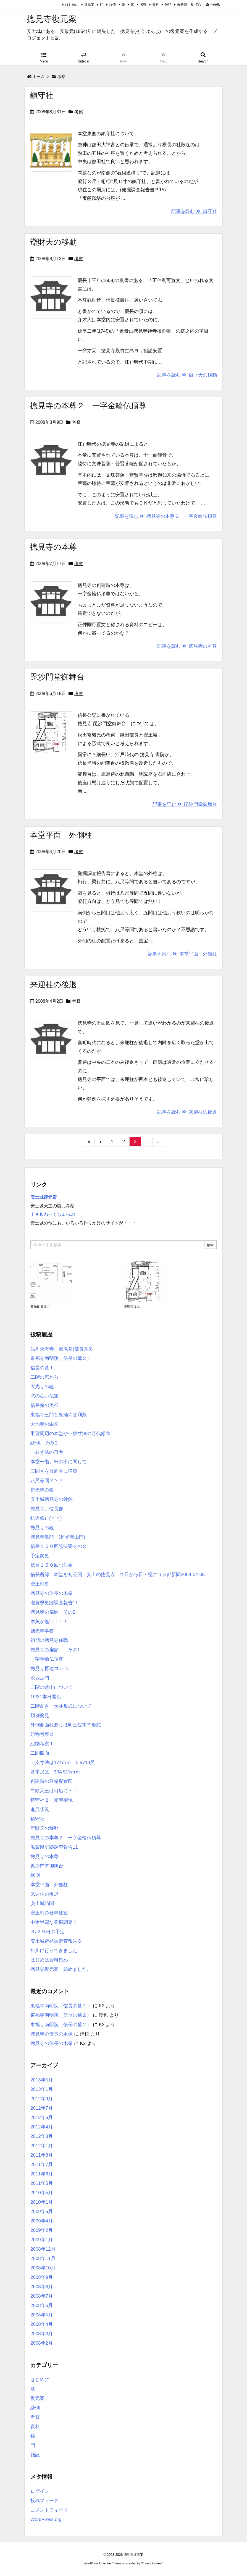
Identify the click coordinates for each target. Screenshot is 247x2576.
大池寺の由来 (44, 1424)
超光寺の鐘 (42, 1490)
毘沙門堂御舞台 (57, 677)
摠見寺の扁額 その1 (55, 1649)
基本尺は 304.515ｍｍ (55, 1772)
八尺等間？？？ (46, 1480)
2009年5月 (41, 2211)
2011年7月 (41, 2164)
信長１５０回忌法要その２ (58, 1546)
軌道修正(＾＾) (46, 1518)
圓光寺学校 (42, 1631)
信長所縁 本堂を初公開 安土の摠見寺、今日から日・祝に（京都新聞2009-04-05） (119, 1574)
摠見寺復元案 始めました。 (60, 1969)
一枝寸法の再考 (46, 1452)
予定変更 (39, 1555)
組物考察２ (42, 1734)
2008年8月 (41, 2286)
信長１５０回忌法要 (51, 1565)
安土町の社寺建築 (49, 1913)
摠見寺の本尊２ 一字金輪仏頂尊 (88, 405)
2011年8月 (41, 2155)
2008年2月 (41, 2343)
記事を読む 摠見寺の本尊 (187, 646)
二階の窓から (44, 1377)
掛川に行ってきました (53, 1950)
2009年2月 (41, 2230)
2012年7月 (41, 2108)
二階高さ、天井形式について (60, 1706)
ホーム (38, 76)
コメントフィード (49, 2510)
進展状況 (39, 1809)
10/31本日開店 (45, 1696)
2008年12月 (43, 2249)
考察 (143, 5)
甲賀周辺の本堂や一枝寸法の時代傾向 (70, 1433)
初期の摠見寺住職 (49, 1640)
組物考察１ (42, 1743)
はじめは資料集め (49, 1960)
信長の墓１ (42, 1367)
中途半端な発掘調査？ (53, 1922)
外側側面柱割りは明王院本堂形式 (65, 1725)
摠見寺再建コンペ (49, 1668)
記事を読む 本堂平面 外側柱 (182, 954)
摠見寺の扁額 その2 (52, 1612)
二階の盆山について (51, 1687)
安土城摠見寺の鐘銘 (51, 1499)
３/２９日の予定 (47, 1931)
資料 (155, 5)
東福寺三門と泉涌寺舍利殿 (58, 1414)
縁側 (112, 5)
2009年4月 (41, 2221)
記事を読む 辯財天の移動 (187, 375)
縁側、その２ (44, 1443)
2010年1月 (41, 2202)
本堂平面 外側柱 (61, 835)
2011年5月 (41, 2183)
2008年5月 (41, 2315)
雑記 (168, 5)
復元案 (89, 5)
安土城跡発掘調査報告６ (56, 1941)
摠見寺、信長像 (46, 1508)
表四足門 (39, 1678)
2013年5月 (41, 2080)
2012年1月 (41, 2145)
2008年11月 (43, 2258)
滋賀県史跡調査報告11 (54, 1602)
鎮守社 (41, 95)
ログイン (39, 2491)
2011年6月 (41, 2174)
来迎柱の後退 (53, 984)
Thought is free (151, 2563)
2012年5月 (41, 2117)
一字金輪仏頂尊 (46, 1659)
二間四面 (39, 1753)
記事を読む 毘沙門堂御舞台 (185, 804)
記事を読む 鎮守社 (194, 211)
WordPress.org (46, 2519)
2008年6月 (41, 2305)
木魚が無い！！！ (49, 1621)
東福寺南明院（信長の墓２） (60, 1358)
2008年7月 (41, 2296)
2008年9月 (41, 2277)
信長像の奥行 (44, 1405)
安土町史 (39, 1584)
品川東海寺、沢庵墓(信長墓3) (61, 1349)
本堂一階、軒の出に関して (58, 1461)
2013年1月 (41, 2089)
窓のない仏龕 (44, 1396)
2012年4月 (41, 2127)
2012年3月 (41, 2136)
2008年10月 (43, 2268)
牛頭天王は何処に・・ (53, 1790)
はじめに (71, 5)
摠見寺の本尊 (53, 547)
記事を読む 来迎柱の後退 (187, 1112)
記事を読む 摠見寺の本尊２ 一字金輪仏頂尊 (166, 516)
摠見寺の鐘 (42, 1527)
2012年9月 (41, 2098)
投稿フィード (44, 2500)
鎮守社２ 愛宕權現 (51, 1800)
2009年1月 (41, 2239)
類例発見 (39, 1715)
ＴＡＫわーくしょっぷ (52, 1214)
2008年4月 (41, 2324)
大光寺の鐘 (42, 1386)
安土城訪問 (42, 1903)
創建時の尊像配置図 (51, 1781)
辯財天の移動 (53, 242)
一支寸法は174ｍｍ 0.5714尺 (62, 1762)
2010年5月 (41, 2192)
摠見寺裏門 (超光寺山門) (57, 1537)
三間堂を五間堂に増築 (53, 1471)
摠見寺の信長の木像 (51, 1593)
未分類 (182, 5)
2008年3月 (41, 2333)
